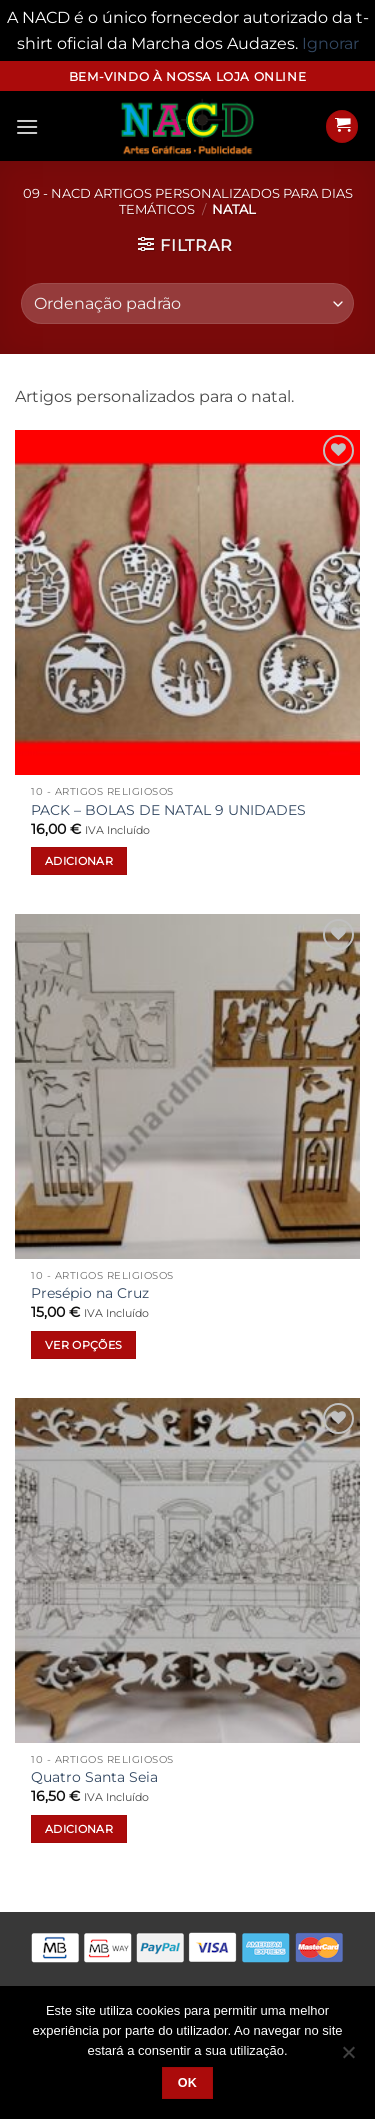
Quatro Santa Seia (94, 1777)
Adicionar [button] (79, 861)
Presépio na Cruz (90, 1293)
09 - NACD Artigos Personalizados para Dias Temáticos (188, 201)
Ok (188, 2083)
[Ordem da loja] (187, 303)
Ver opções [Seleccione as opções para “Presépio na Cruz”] (83, 1345)
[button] (27, 126)
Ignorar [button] (330, 43)
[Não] (348, 2058)
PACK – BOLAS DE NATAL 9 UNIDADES (168, 810)
